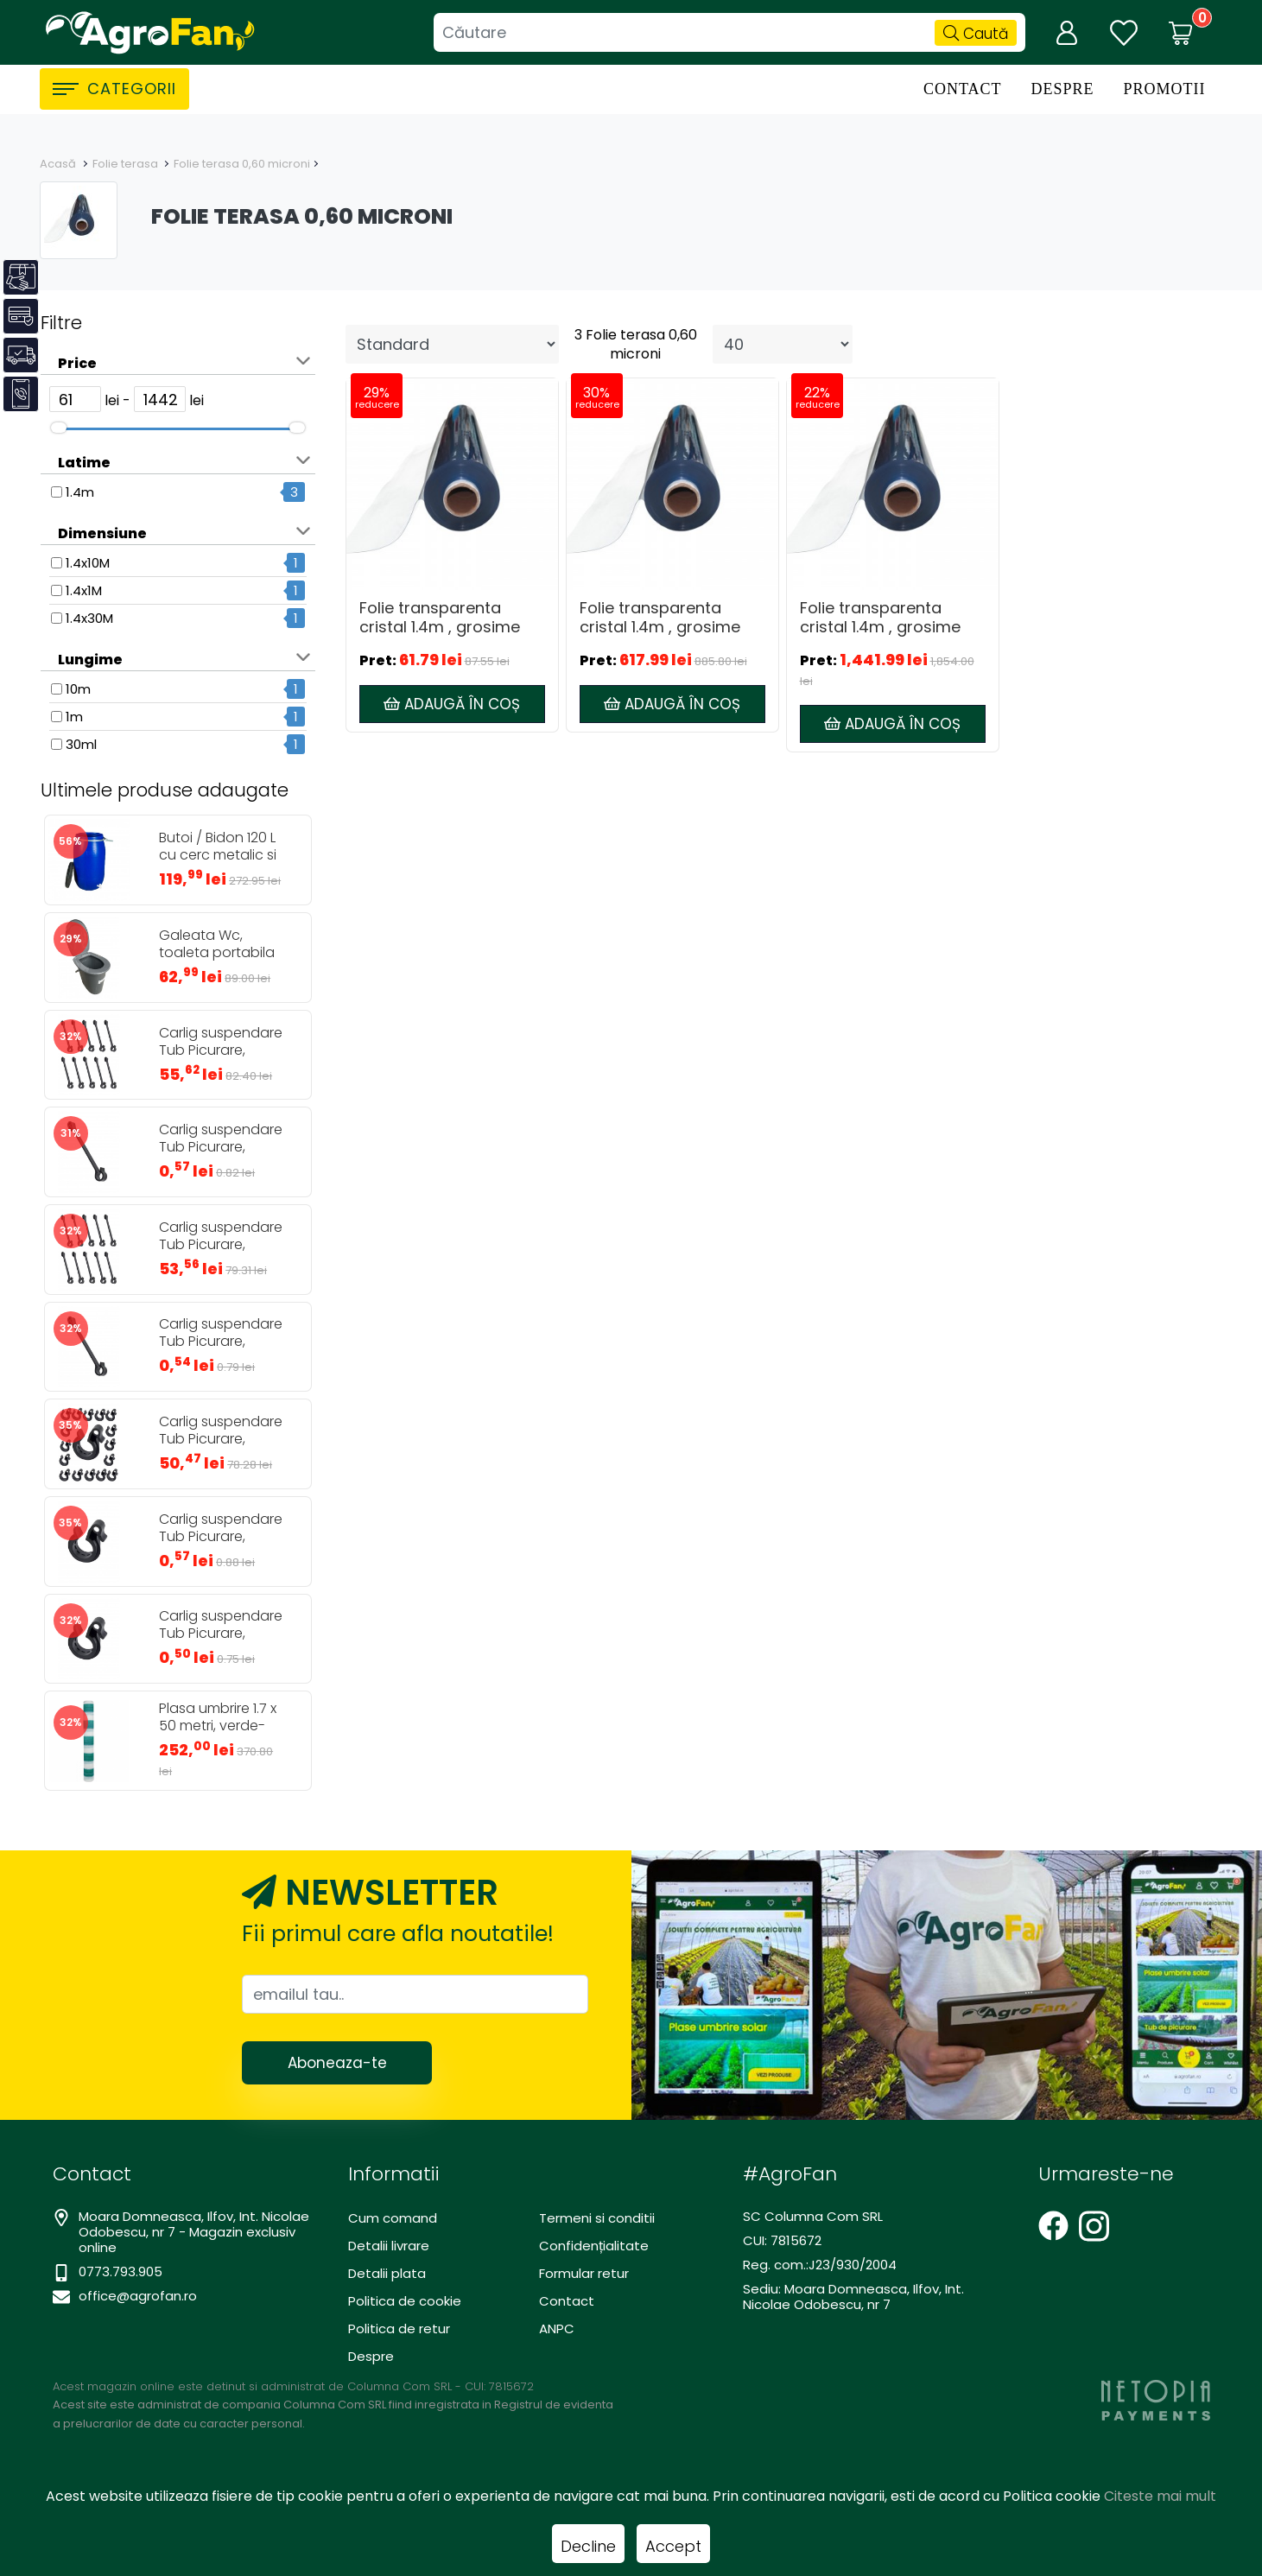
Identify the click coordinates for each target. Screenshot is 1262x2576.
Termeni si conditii (597, 2218)
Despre (1062, 89)
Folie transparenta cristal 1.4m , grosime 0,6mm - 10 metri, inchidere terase (660, 618)
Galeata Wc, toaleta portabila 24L (217, 953)
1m (74, 716)
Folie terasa (126, 163)
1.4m (80, 492)
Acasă (58, 163)
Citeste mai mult (1160, 2496)
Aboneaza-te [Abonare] (337, 2063)
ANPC (556, 2328)
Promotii (1164, 89)
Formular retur (584, 2273)
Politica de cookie (404, 2301)
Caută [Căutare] (975, 33)
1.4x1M (84, 590)
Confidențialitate (594, 2246)
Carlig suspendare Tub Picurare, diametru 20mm (220, 1537)
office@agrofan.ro (138, 2296)
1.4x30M (89, 618)
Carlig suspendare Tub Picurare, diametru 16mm (220, 1633)
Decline (588, 2546)
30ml (81, 744)
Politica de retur (399, 2328)
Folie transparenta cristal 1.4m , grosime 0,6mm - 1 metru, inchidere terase (439, 618)
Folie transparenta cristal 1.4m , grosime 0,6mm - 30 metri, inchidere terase (880, 618)
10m (78, 689)
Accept (673, 2546)
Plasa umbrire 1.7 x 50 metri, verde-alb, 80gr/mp (217, 1726)
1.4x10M (88, 563)
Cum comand (392, 2218)
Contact (962, 89)
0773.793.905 (120, 2271)
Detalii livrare (388, 2246)
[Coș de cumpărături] (1181, 33)
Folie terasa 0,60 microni (242, 163)
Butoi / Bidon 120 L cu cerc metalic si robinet (217, 855)
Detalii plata (387, 2273)
